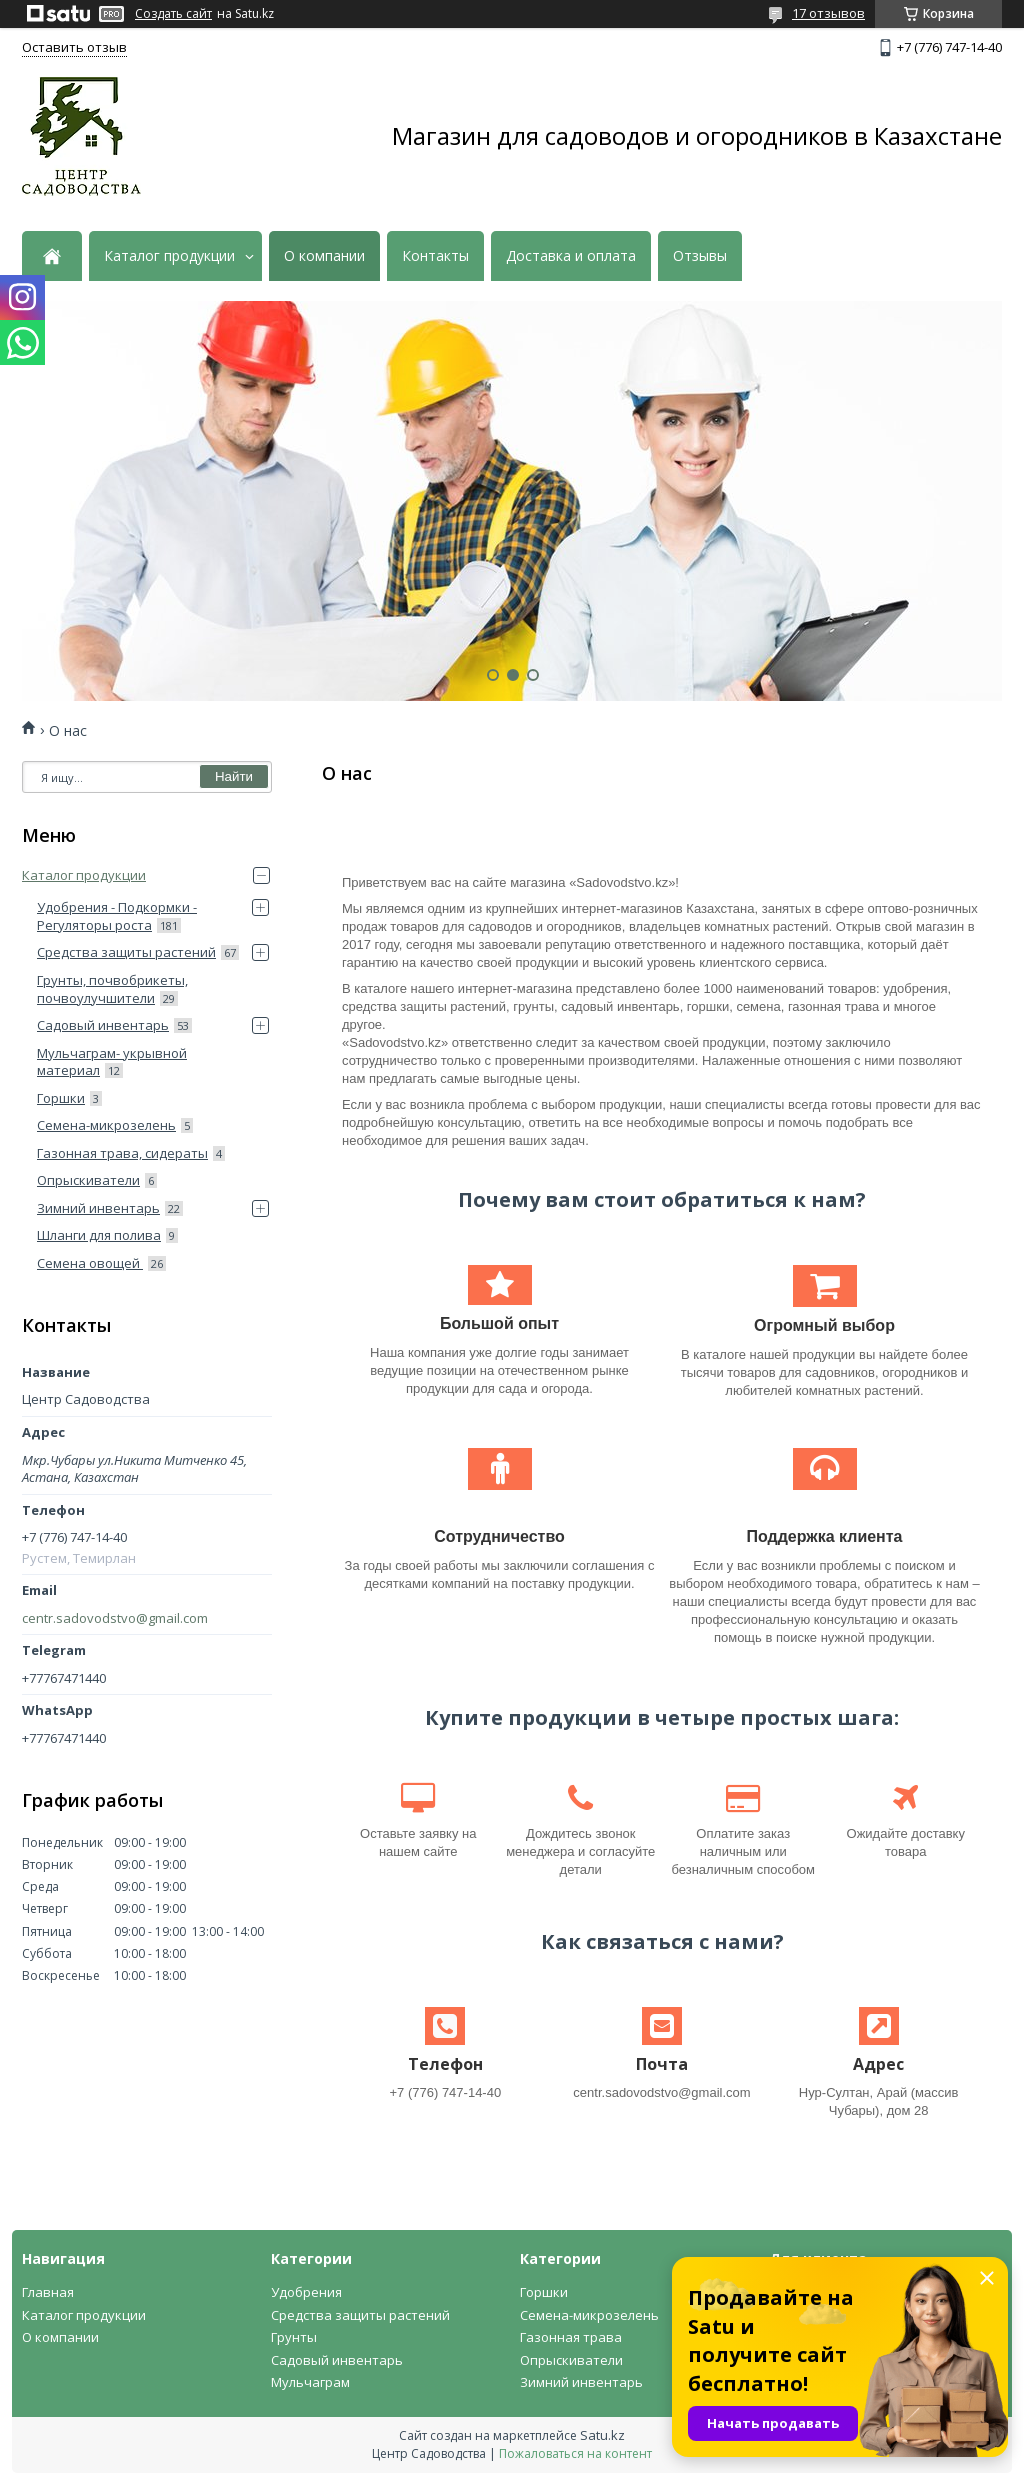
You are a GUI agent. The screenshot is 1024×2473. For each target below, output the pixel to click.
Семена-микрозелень (106, 1125)
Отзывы (700, 256)
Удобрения (306, 2292)
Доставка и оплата (571, 256)
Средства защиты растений (126, 952)
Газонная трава (571, 2337)
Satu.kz (602, 2435)
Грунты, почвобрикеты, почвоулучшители (112, 989)
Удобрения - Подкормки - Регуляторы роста (117, 916)
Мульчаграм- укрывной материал (112, 1062)
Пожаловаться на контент (575, 2453)
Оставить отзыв (74, 47)
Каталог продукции (169, 256)
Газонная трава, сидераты (122, 1153)
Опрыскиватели (88, 1180)
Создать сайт (173, 14)
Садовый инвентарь (103, 1025)
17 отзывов (828, 13)
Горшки (61, 1098)
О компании (324, 256)
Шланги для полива (99, 1235)
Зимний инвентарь (98, 1208)
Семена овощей (90, 1263)
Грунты (294, 2337)
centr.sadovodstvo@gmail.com (115, 1618)
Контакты (435, 256)
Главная (48, 2292)
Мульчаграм (310, 2382)
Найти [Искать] (234, 776)
